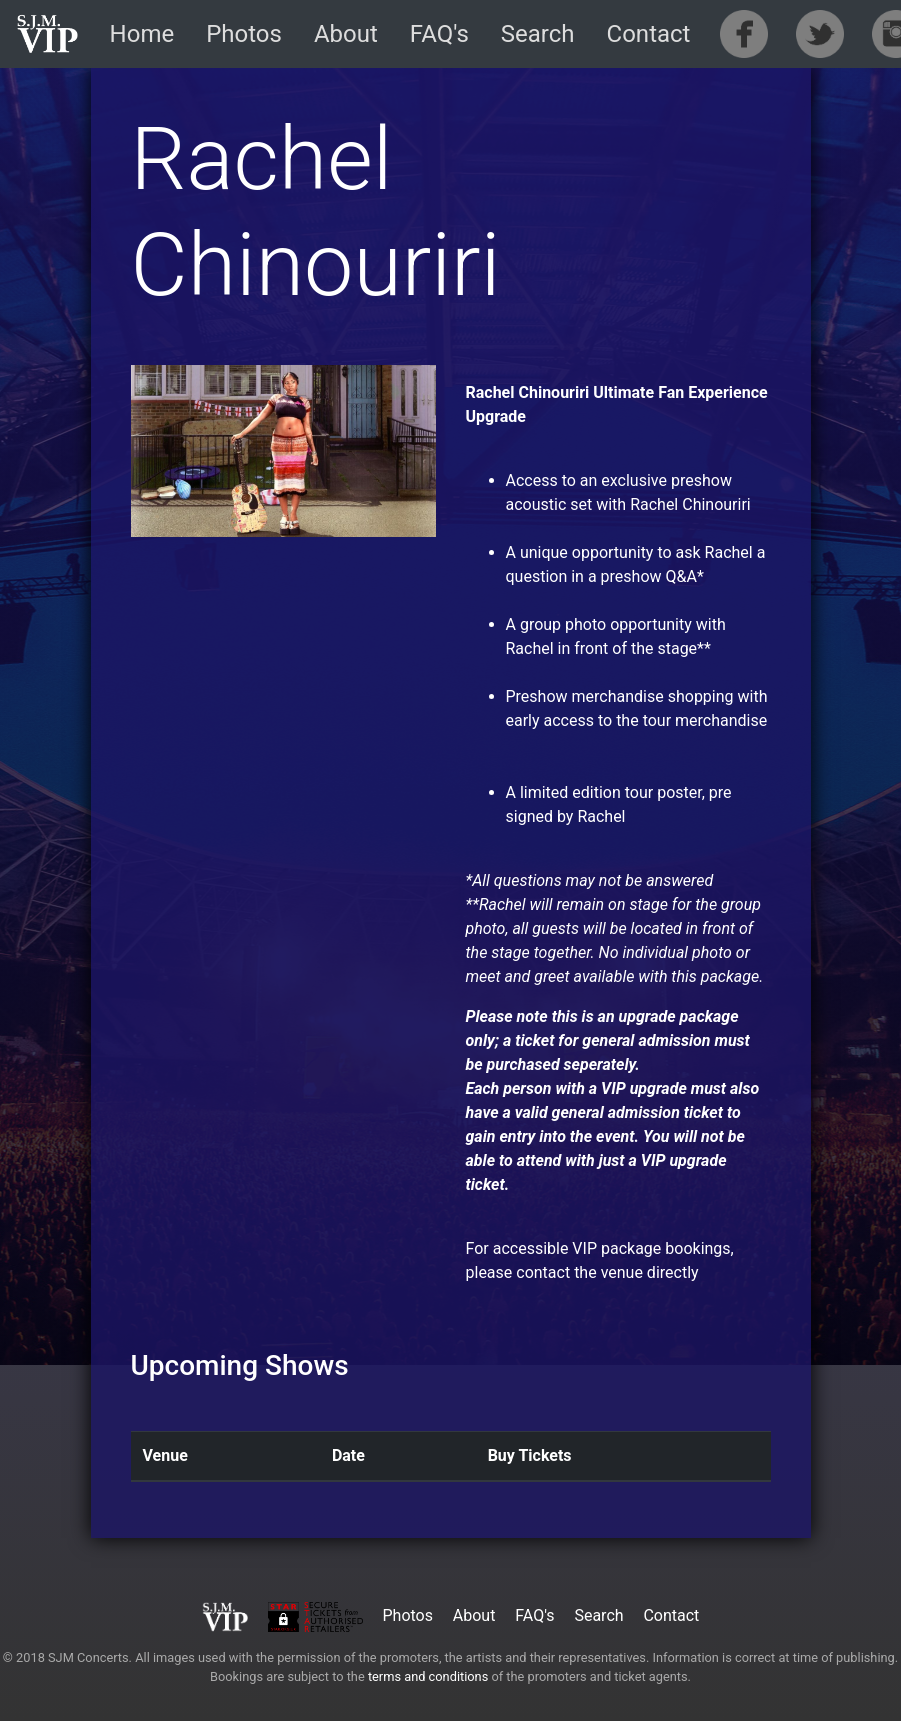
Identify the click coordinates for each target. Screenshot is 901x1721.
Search (538, 34)
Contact (649, 34)
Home (142, 34)
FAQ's (439, 34)
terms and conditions (428, 1676)
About (346, 34)
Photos (244, 34)
